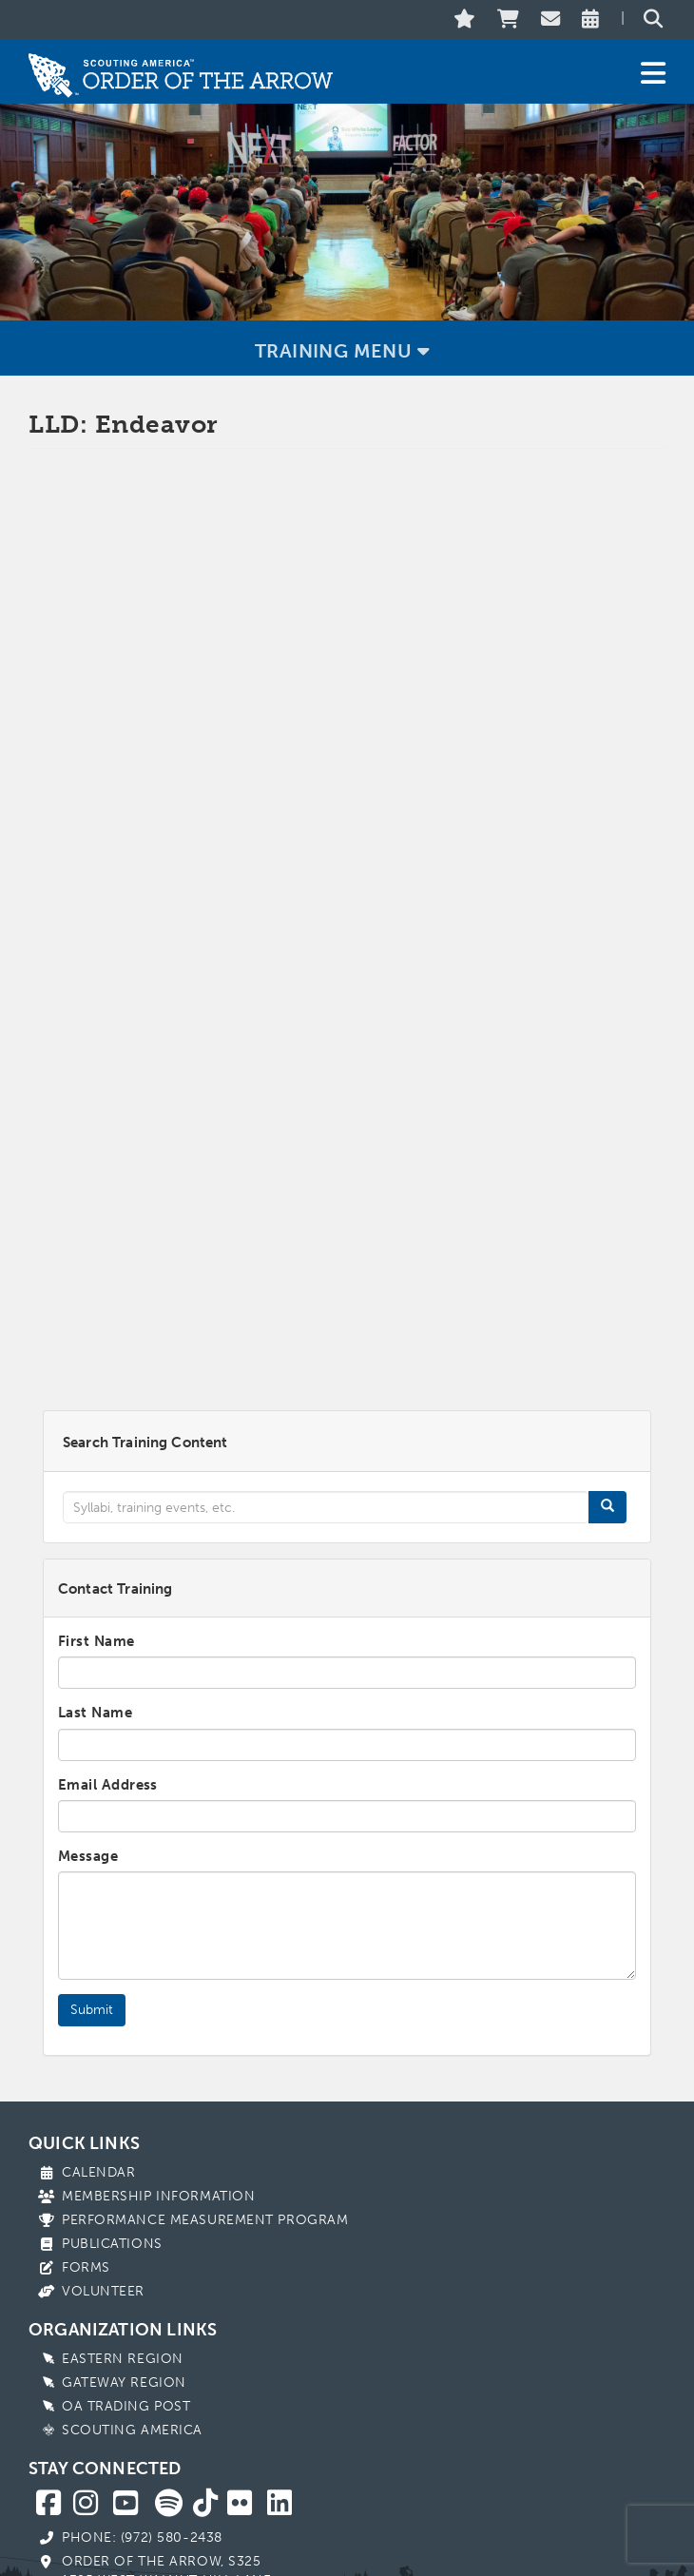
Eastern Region (122, 2279)
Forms (86, 2187)
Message (88, 1776)
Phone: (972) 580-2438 (142, 2458)
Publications (112, 2164)
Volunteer (103, 2211)
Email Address (108, 1705)
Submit (91, 1930)
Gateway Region (124, 2303)
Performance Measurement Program (205, 2140)
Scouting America (132, 2350)
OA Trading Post (126, 2326)
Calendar (98, 2092)
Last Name (95, 1632)
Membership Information (158, 2116)
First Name (96, 1561)
